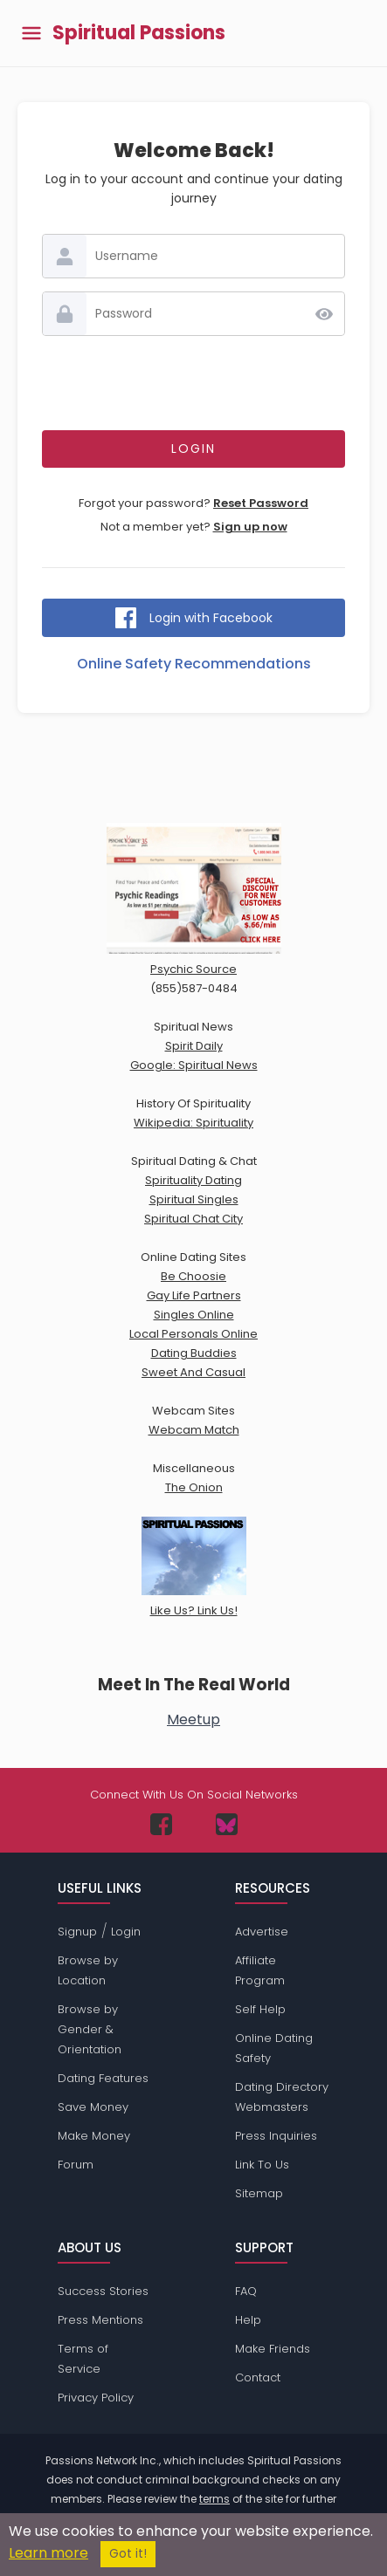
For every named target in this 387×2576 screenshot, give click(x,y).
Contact (257, 2377)
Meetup (193, 1719)
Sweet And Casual (193, 1372)
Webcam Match (194, 1430)
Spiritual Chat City (193, 1218)
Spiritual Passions (138, 33)
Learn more (48, 2553)
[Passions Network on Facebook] (161, 1824)
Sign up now (250, 526)
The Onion (194, 1487)
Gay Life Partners (194, 1295)
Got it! (128, 2553)
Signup (77, 1931)
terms (214, 2498)
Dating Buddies (194, 1353)
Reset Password (260, 503)
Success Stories (103, 2291)
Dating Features (103, 2078)
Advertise (261, 1931)
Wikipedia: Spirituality (193, 1122)
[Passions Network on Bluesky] (227, 1824)
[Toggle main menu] (31, 33)
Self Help (260, 2009)
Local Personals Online (193, 1334)
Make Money (94, 2135)
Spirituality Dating (193, 1180)
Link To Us (262, 2164)
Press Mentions (100, 2320)
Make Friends (272, 2348)
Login (126, 1931)
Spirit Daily (194, 1046)
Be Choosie (193, 1276)
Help (248, 2320)
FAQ (246, 2291)
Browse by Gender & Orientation (89, 2029)
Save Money (93, 2107)
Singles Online (194, 1314)
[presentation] (194, 383)
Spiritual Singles (193, 1199)
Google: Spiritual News (194, 1065)
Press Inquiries (276, 2135)
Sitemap (259, 2193)
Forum (75, 2164)
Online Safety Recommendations (194, 664)
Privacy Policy (96, 2397)
